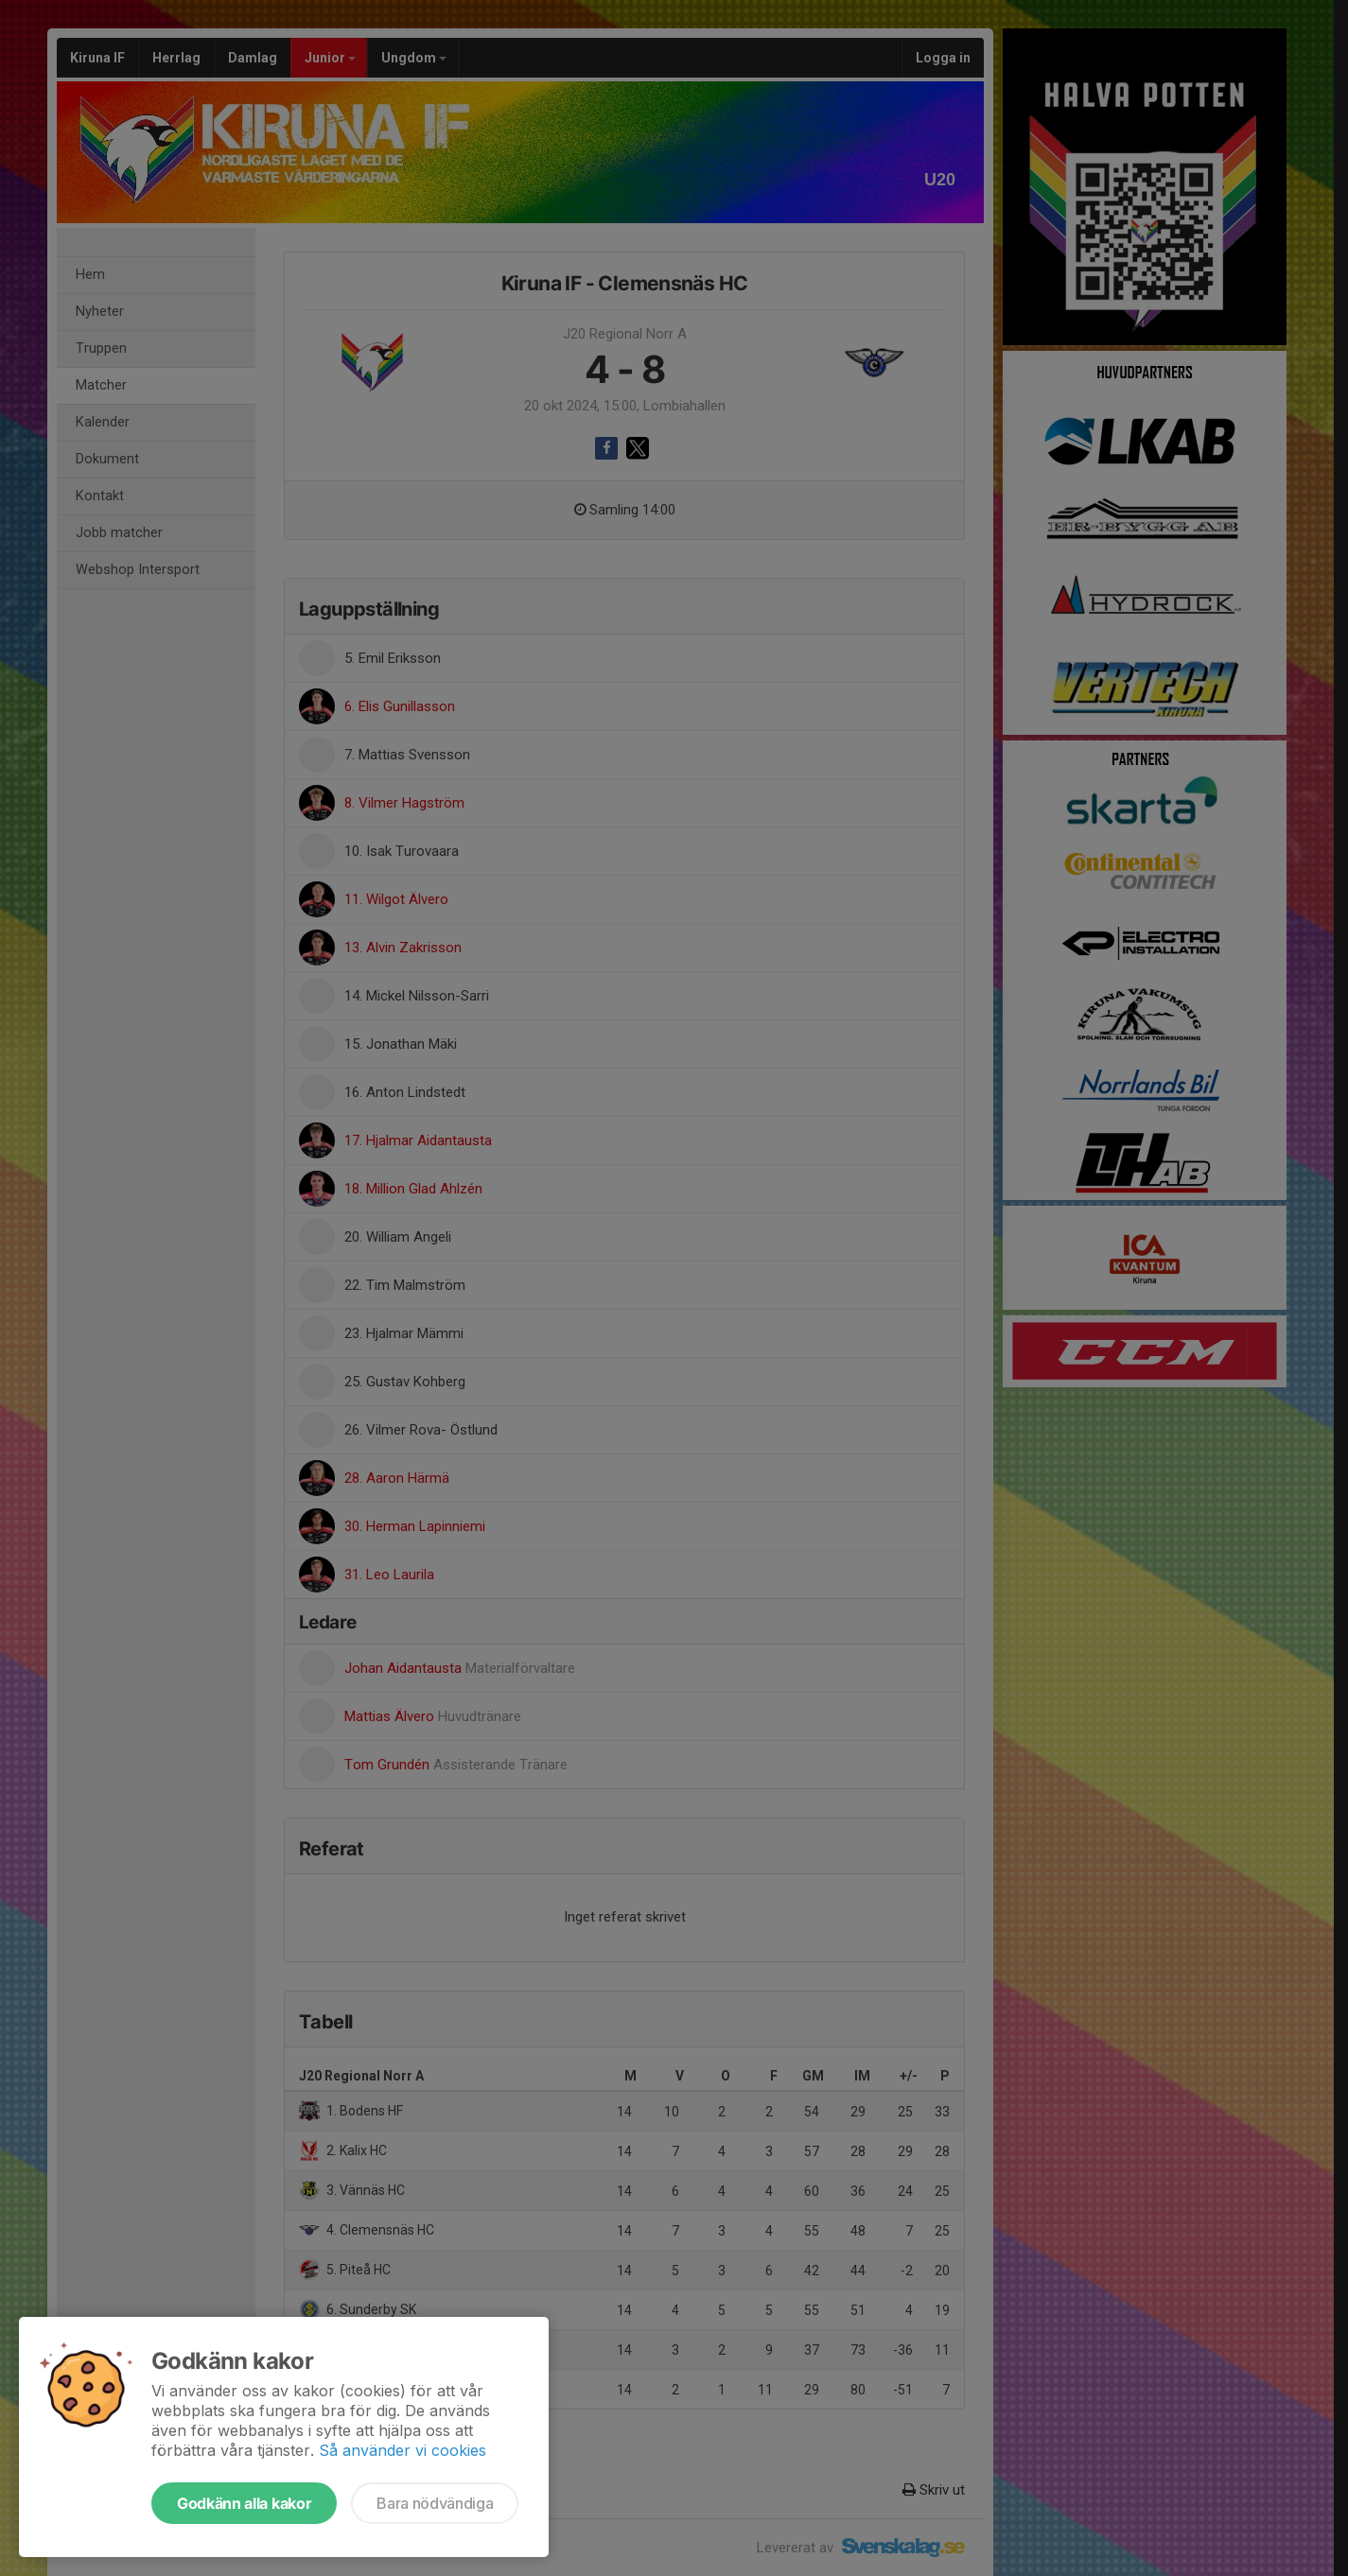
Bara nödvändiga (434, 2503)
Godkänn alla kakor (244, 2503)
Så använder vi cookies (402, 2450)
